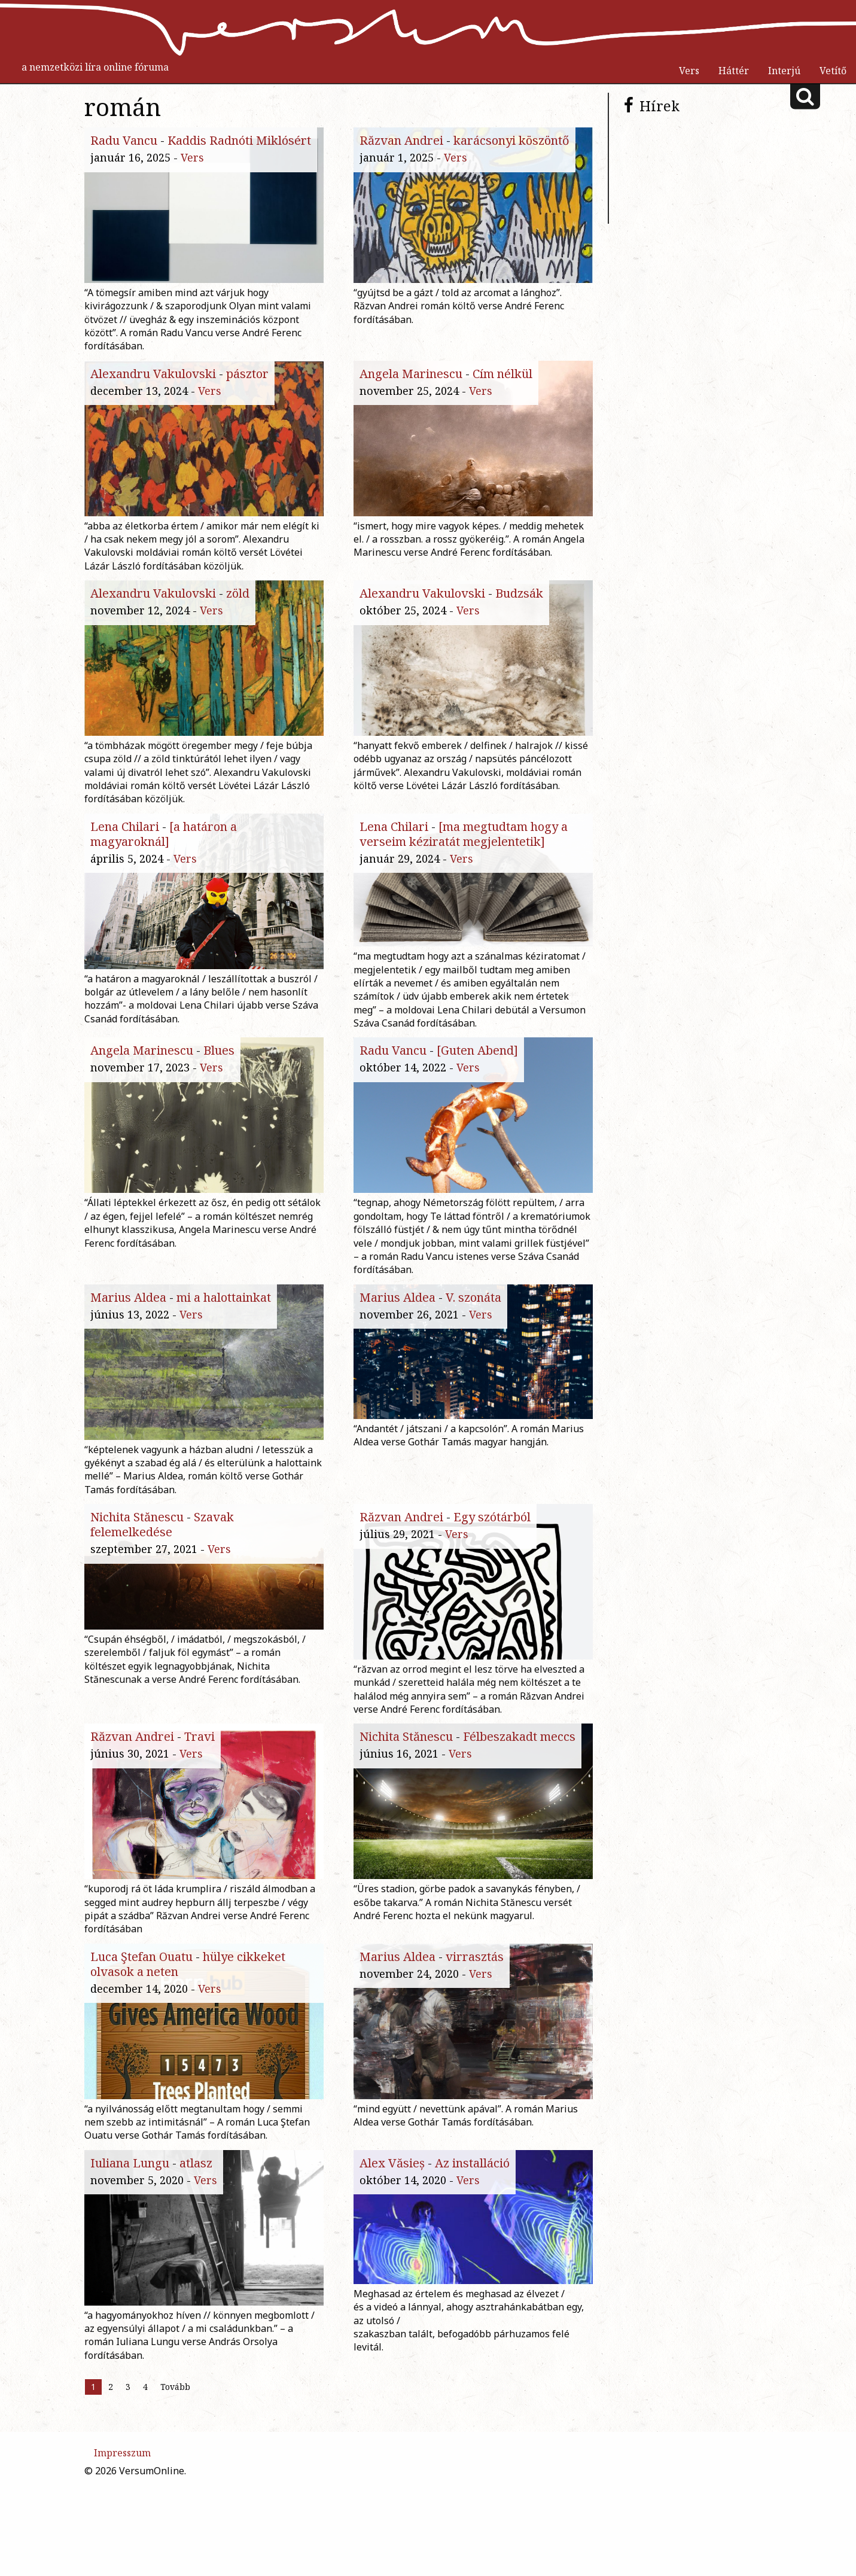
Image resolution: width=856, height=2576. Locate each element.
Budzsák (519, 618)
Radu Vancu (123, 140)
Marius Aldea (128, 1334)
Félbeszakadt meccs (519, 1811)
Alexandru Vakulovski (153, 379)
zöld (237, 618)
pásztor (247, 379)
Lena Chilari (124, 856)
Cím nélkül (502, 379)
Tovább (175, 2531)
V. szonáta (473, 1334)
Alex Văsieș (392, 2288)
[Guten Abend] (477, 1095)
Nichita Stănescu (137, 1572)
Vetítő (833, 70)
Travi (199, 1811)
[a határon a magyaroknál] (163, 863)
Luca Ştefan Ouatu (141, 2050)
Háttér (733, 70)
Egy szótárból (492, 1572)
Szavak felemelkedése (162, 1579)
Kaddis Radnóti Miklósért (239, 140)
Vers (689, 70)
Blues (218, 1095)
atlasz (195, 2288)
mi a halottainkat (223, 1334)
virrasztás (475, 2050)
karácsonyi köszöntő (511, 140)
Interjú (784, 70)
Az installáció (472, 2288)
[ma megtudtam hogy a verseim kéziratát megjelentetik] (464, 863)
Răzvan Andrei (401, 140)
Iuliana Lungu (129, 2288)
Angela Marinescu (411, 379)
